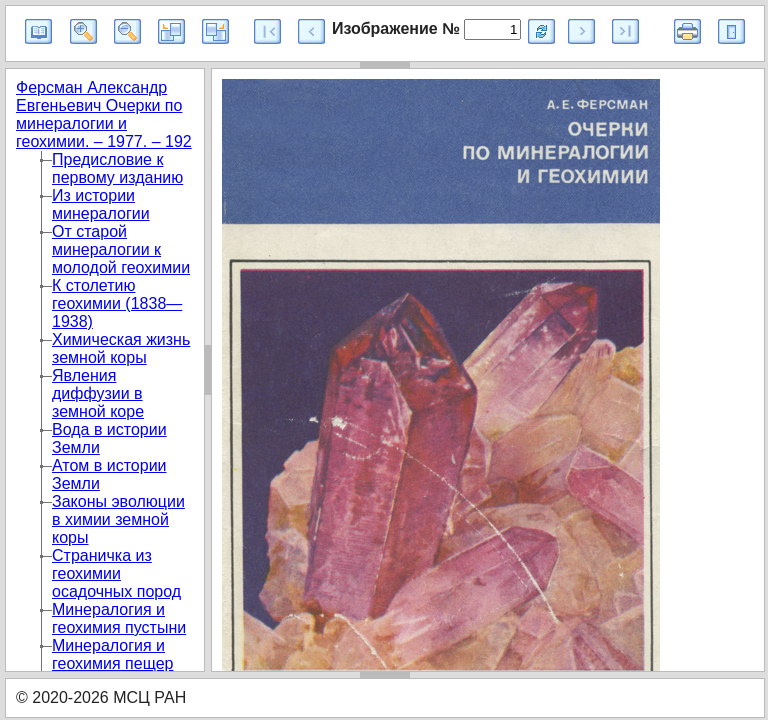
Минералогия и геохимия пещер (112, 654)
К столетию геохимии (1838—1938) (117, 303)
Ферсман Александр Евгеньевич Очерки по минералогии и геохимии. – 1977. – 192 (104, 114)
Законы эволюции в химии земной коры (118, 519)
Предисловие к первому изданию (117, 168)
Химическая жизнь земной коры (121, 348)
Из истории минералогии (101, 204)
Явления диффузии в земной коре (98, 393)
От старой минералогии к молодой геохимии (121, 249)
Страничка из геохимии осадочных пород (116, 573)
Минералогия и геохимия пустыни (119, 618)
